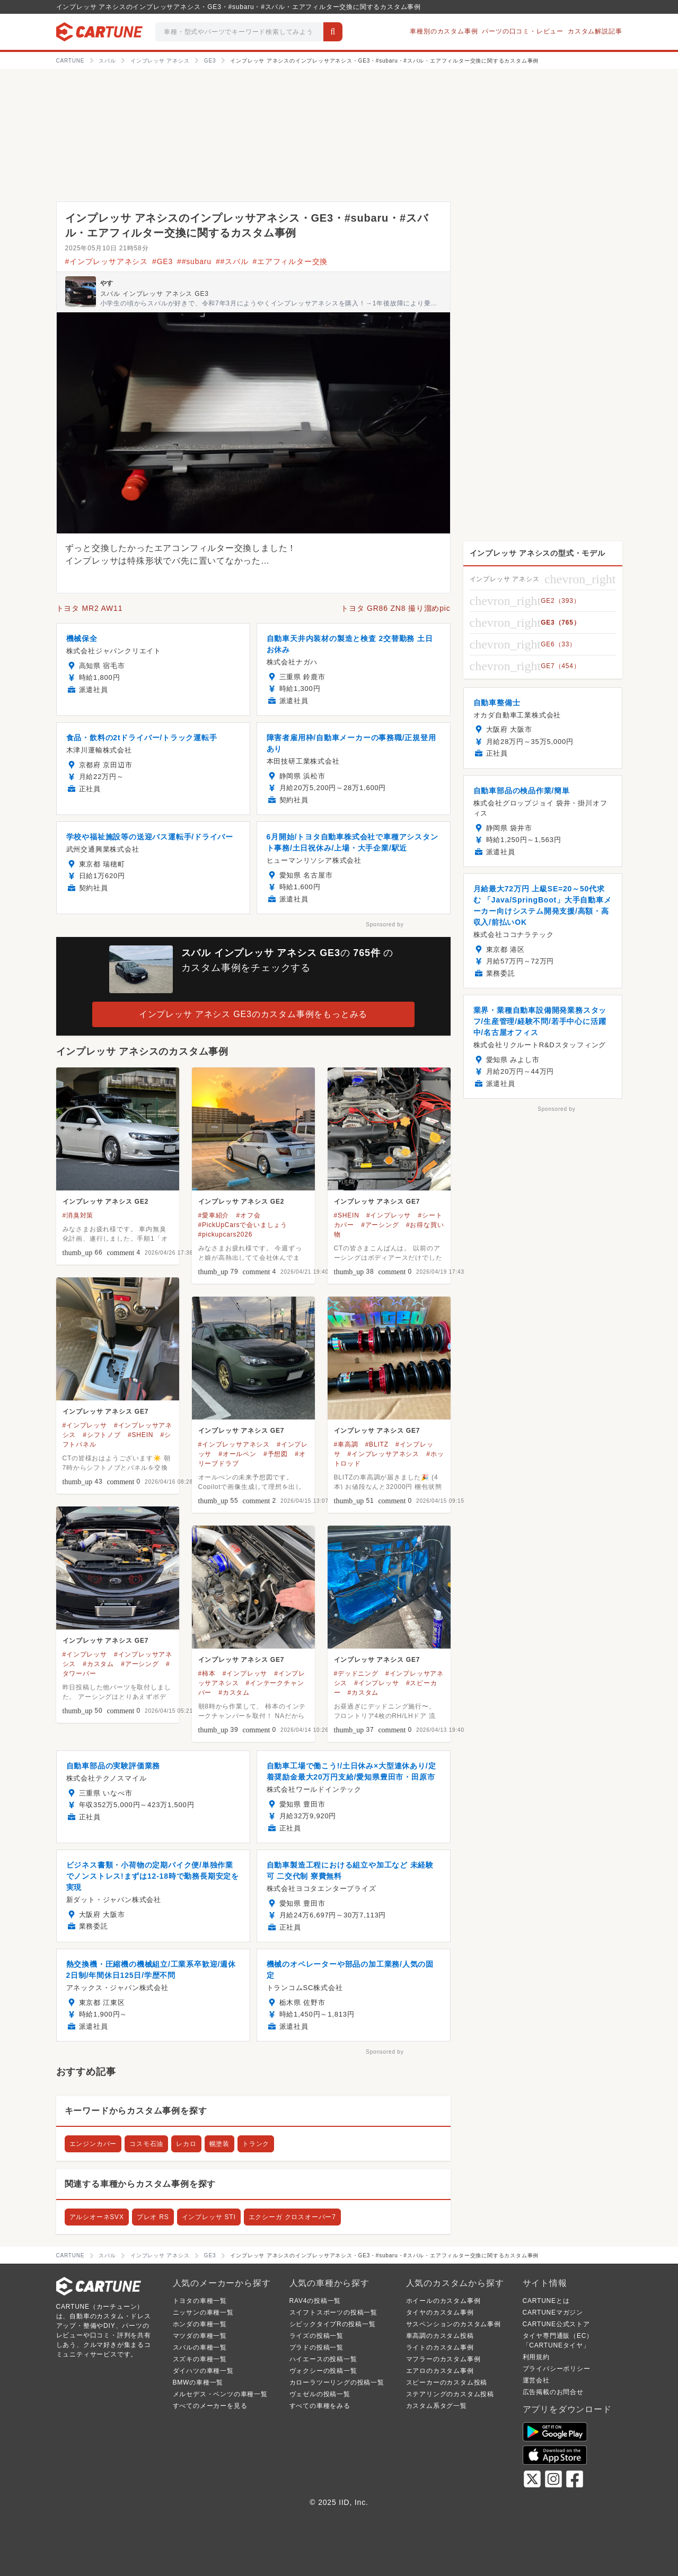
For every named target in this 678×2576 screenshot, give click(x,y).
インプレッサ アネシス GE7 (377, 1201)
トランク (255, 2144)
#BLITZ (377, 1444)
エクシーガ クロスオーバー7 (292, 2217)
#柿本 (207, 1673)
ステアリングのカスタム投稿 (450, 2394)
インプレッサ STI (209, 2217)
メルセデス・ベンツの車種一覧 (220, 2394)
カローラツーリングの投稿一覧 (336, 2382)
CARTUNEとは (546, 2301)
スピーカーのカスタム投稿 (447, 2382)
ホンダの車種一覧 (200, 2324)
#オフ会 (248, 1215)
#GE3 (162, 261)
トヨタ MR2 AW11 (89, 608)
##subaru (194, 261)
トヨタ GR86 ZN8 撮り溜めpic (396, 608)
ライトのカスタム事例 (440, 2347)
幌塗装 (219, 2144)
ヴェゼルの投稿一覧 (319, 2394)
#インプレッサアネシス (106, 261)
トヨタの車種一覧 (200, 2301)
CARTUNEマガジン (553, 2312)
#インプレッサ (388, 1215)
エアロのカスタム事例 (440, 2371)
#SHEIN (346, 1215)
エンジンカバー (93, 2144)
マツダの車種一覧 (200, 2336)
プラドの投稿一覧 (316, 2347)
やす (107, 283)
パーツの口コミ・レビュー (522, 31)
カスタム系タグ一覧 (436, 2405)
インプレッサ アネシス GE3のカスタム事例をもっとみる (253, 1014)
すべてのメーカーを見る (210, 2405)
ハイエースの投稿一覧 (323, 2359)
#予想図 (275, 1454)
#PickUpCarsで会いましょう (242, 1225)
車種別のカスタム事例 (444, 31)
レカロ (186, 2144)
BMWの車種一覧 (198, 2382)
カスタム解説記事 (595, 31)
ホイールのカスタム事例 (443, 2301)
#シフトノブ (101, 1435)
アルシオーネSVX (96, 2217)
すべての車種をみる (319, 2405)
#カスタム (98, 1664)
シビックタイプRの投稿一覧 (332, 2324)
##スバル (232, 261)
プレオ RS (153, 2217)
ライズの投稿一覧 (316, 2336)
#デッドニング (356, 1673)
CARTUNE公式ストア (556, 2324)
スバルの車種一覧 (200, 2347)
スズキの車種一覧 (200, 2359)
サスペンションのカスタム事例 (453, 2324)
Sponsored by (384, 924)
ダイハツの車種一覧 (203, 2371)
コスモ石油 (146, 2144)
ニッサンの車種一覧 (203, 2312)
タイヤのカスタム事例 (440, 2312)
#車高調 (346, 1444)
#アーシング (380, 1225)
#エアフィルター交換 (290, 261)
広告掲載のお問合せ (553, 2392)
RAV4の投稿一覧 (315, 2301)
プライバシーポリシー (557, 2368)
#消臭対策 (78, 1215)
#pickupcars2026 (225, 1234)
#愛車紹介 (214, 1215)
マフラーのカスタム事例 (443, 2359)
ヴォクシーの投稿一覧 (323, 2371)
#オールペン (237, 1454)
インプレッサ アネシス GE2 (106, 1201)
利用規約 (536, 2357)
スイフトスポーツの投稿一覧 (333, 2312)
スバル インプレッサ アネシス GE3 (154, 293)
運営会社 (536, 2380)
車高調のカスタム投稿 (440, 2336)
